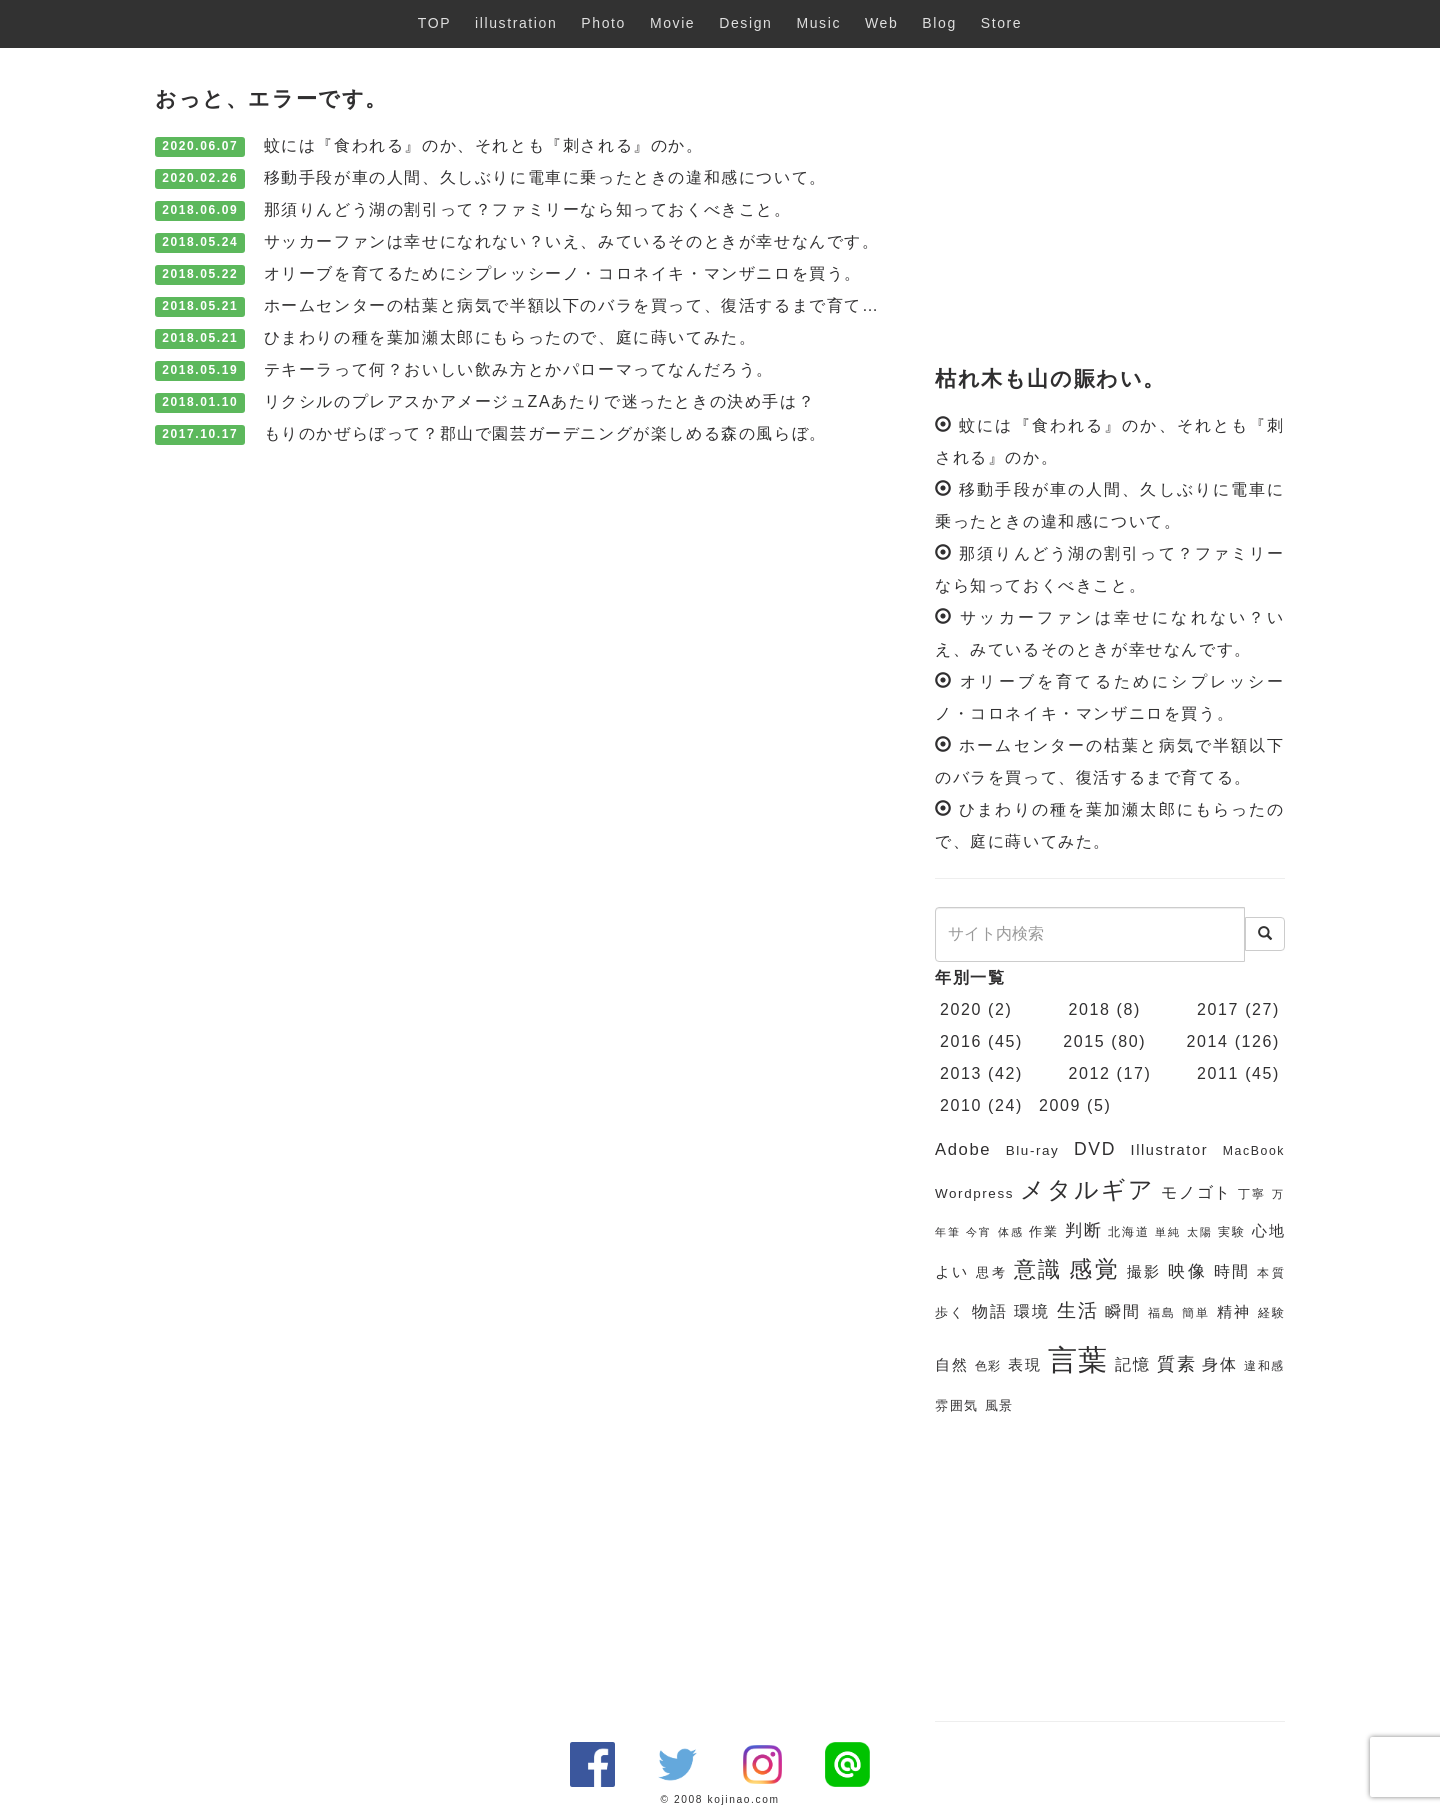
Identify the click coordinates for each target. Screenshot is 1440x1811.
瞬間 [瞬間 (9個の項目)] (1123, 1311)
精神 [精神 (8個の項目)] (1234, 1312)
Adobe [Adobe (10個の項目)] (963, 1149)
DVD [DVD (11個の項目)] (1095, 1149)
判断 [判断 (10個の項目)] (1083, 1230)
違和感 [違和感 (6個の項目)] (1264, 1366)
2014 (1208, 1041)
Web (881, 23)
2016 (961, 1041)
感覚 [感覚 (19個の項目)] (1094, 1269)
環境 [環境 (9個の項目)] (1032, 1311)
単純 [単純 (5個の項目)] (1167, 1232)
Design (745, 23)
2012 (1090, 1073)
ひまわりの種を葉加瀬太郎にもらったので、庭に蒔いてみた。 (510, 337)
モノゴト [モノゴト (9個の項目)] (1196, 1192)
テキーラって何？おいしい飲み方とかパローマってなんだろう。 (519, 369)
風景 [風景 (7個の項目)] (999, 1405)
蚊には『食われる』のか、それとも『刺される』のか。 (484, 145)
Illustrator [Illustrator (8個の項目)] (1170, 1150)
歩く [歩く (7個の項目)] (950, 1312)
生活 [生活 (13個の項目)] (1078, 1310)
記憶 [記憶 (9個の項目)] (1132, 1364)
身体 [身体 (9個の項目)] (1219, 1364)
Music (818, 23)
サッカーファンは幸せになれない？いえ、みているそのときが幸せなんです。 (572, 241)
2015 (1084, 1041)
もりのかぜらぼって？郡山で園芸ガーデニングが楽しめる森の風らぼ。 (545, 433)
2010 (961, 1105)
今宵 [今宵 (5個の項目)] (978, 1232)
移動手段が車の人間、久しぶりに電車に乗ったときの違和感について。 (545, 177)
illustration (516, 23)
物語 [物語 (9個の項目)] (990, 1311)
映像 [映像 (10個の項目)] (1187, 1271)
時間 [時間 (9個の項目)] (1232, 1271)
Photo (603, 23)
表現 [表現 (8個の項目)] (1024, 1365)
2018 (1090, 1009)
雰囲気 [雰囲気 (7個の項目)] (957, 1405)
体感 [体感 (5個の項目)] (1010, 1232)
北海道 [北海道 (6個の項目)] (1128, 1232)
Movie (672, 23)
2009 (1060, 1105)
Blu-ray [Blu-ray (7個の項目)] (1033, 1150)
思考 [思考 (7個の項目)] (991, 1272)
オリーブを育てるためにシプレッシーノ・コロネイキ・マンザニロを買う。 (563, 273)
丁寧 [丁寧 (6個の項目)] (1252, 1194)
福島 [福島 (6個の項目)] (1162, 1313)
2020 (961, 1009)
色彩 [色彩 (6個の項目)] (988, 1366)
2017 (1218, 1009)
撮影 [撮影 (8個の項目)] (1144, 1272)
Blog (939, 23)
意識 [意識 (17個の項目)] (1038, 1269)
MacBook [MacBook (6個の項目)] (1254, 1151)
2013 (961, 1073)
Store (1001, 23)
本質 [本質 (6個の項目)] (1271, 1273)
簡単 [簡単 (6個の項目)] (1196, 1313)
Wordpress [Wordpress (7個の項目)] (974, 1193)
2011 (1218, 1073)
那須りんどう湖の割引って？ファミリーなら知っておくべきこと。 (528, 209)
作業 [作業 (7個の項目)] (1043, 1231)
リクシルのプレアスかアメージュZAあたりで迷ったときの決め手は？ (540, 401)
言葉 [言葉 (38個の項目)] (1078, 1359)
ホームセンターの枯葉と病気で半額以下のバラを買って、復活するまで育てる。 (581, 305)
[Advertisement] (1110, 208)
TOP (434, 23)
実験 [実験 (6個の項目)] (1231, 1232)
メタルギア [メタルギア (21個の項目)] (1087, 1190)
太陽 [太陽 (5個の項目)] (1199, 1232)
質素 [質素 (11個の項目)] (1176, 1364)
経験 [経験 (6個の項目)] (1272, 1313)
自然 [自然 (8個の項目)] (951, 1365)
